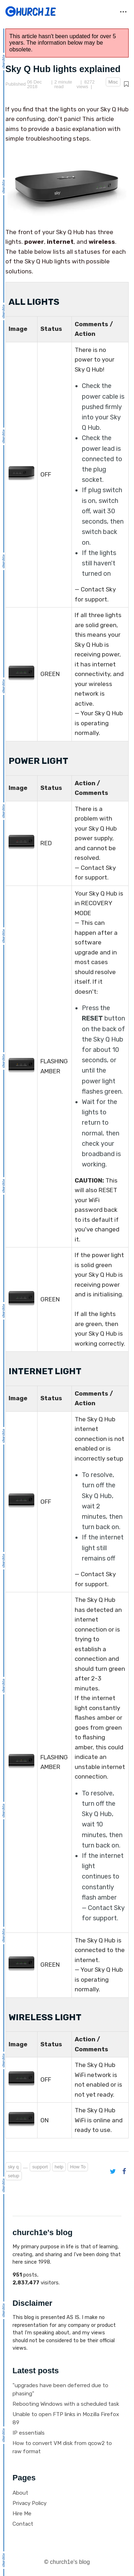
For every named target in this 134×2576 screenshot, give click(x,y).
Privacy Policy (29, 2503)
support (40, 2166)
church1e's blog (70, 2562)
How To (77, 2166)
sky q (13, 2166)
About (20, 2493)
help (59, 2166)
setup (13, 2175)
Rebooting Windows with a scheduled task (66, 2404)
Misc (113, 82)
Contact (23, 2524)
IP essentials (29, 2433)
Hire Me (22, 2513)
